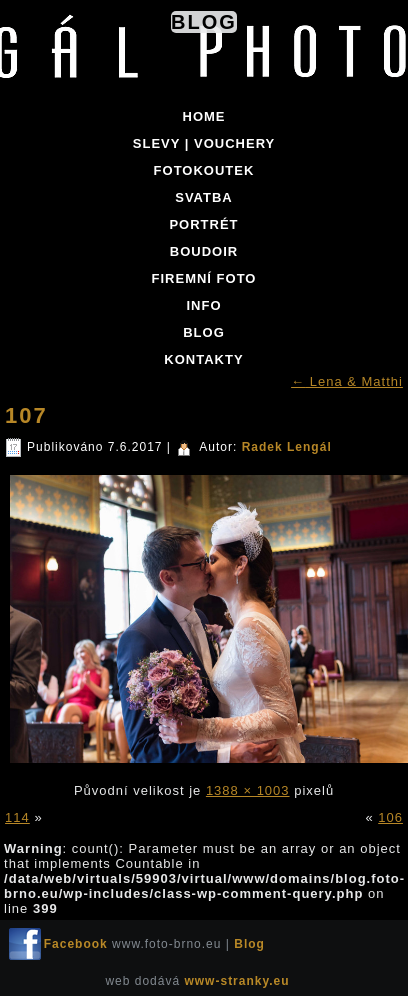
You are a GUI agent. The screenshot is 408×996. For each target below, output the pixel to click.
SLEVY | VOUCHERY (204, 143)
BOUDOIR (204, 251)
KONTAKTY (203, 359)
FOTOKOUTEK (204, 170)
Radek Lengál (287, 447)
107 (26, 415)
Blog (204, 22)
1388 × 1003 (248, 790)
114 (17, 817)
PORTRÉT (203, 224)
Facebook (76, 944)
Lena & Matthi (347, 381)
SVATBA (204, 197)
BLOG (204, 332)
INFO (203, 305)
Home (204, 116)
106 (390, 817)
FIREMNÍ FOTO (204, 278)
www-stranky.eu (236, 981)
